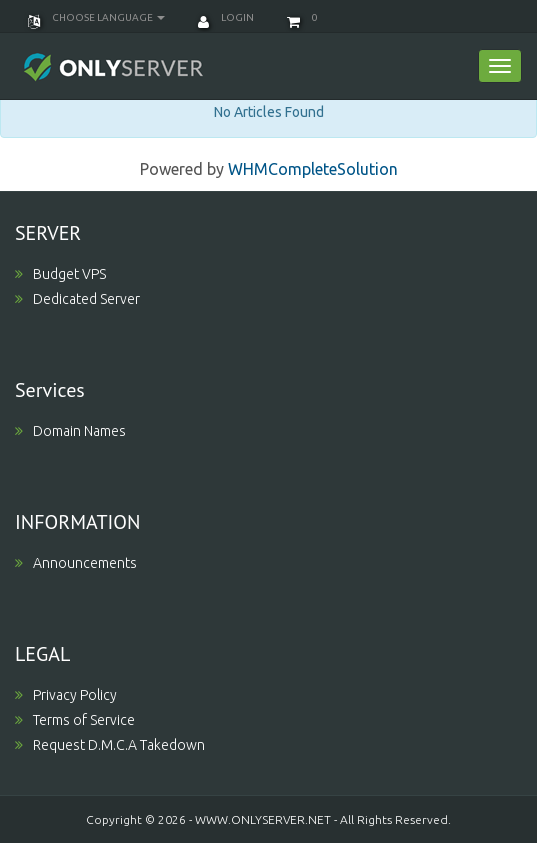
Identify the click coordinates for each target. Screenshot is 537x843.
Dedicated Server (77, 299)
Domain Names (70, 431)
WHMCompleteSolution (313, 169)
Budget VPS (60, 274)
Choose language (96, 17)
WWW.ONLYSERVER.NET (263, 819)
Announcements (76, 563)
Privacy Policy (66, 695)
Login (226, 17)
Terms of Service (75, 720)
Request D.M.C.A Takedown (110, 745)
